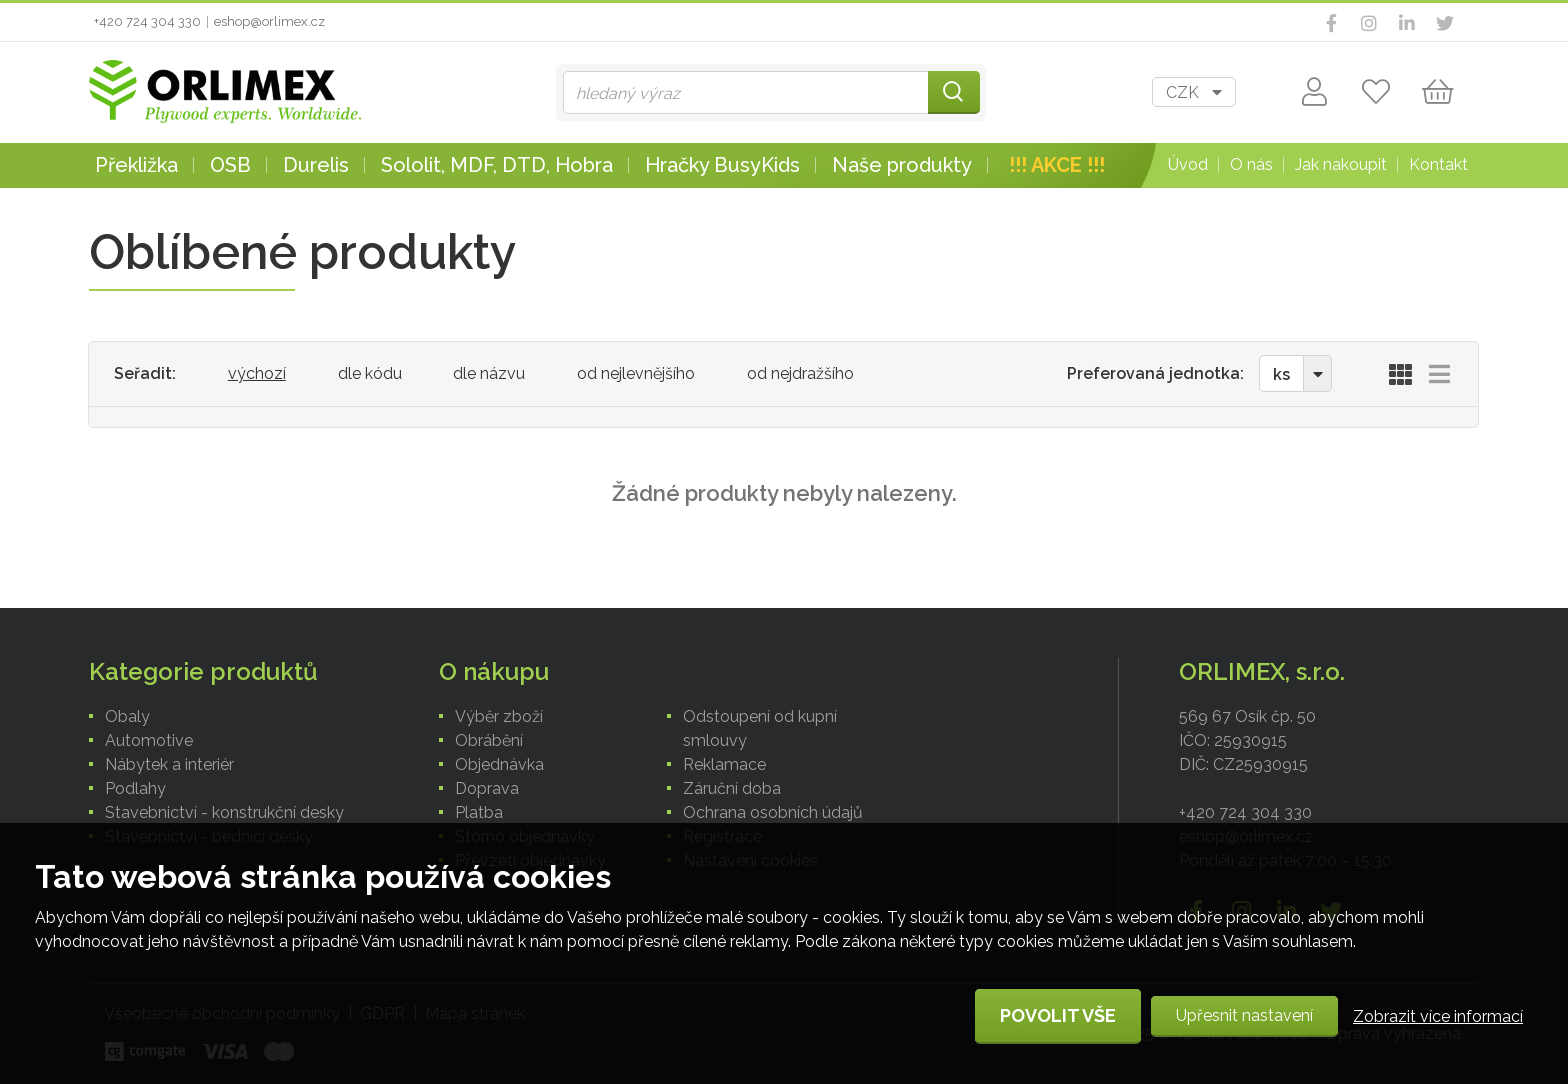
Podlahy (135, 788)
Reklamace (724, 764)
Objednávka (499, 764)
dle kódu (370, 373)
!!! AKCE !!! (1057, 165)
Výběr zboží (499, 716)
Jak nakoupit (1341, 164)
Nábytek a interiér (169, 764)
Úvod (1188, 164)
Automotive (149, 740)
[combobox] (1194, 92)
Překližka (136, 165)
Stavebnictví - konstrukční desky (224, 812)
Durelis (316, 165)
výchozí (257, 373)
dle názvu (489, 373)
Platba (479, 812)
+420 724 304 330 (147, 21)
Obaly (127, 716)
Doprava (487, 788)
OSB (230, 165)
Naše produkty (902, 165)
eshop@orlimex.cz (269, 21)
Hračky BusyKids (722, 165)
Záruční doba (732, 788)
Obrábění (489, 740)
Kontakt (1438, 164)
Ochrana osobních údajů (773, 812)
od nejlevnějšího (636, 373)
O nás (1251, 164)
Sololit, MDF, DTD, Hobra (497, 165)
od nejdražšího (800, 373)
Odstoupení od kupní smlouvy (760, 728)
